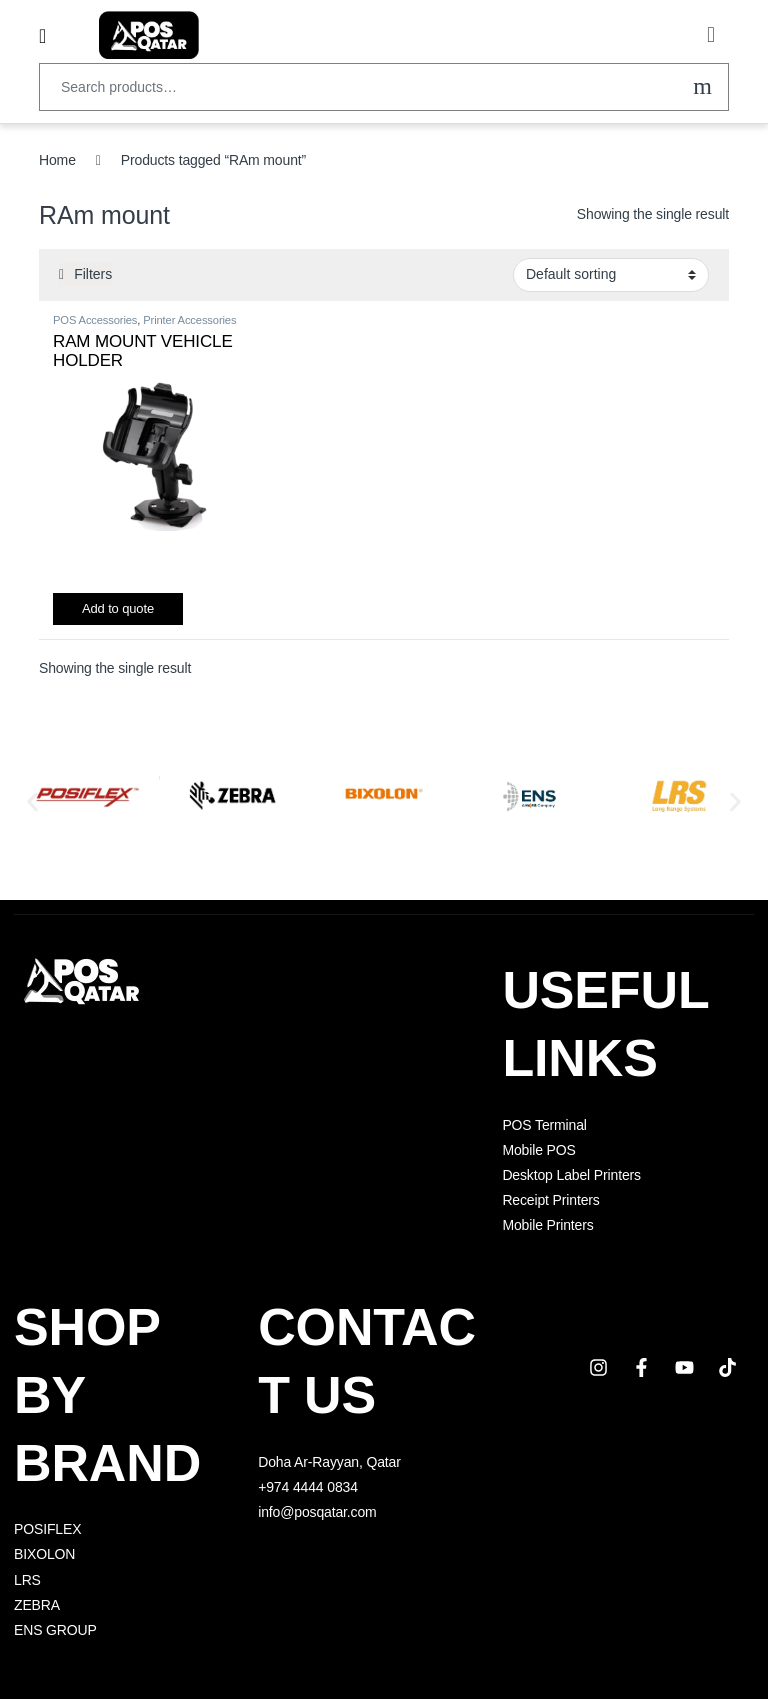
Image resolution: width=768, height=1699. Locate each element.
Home (57, 160)
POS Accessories (95, 320)
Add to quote (118, 608)
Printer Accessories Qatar (144, 326)
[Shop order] (611, 275)
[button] (32, 802)
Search (702, 87)
